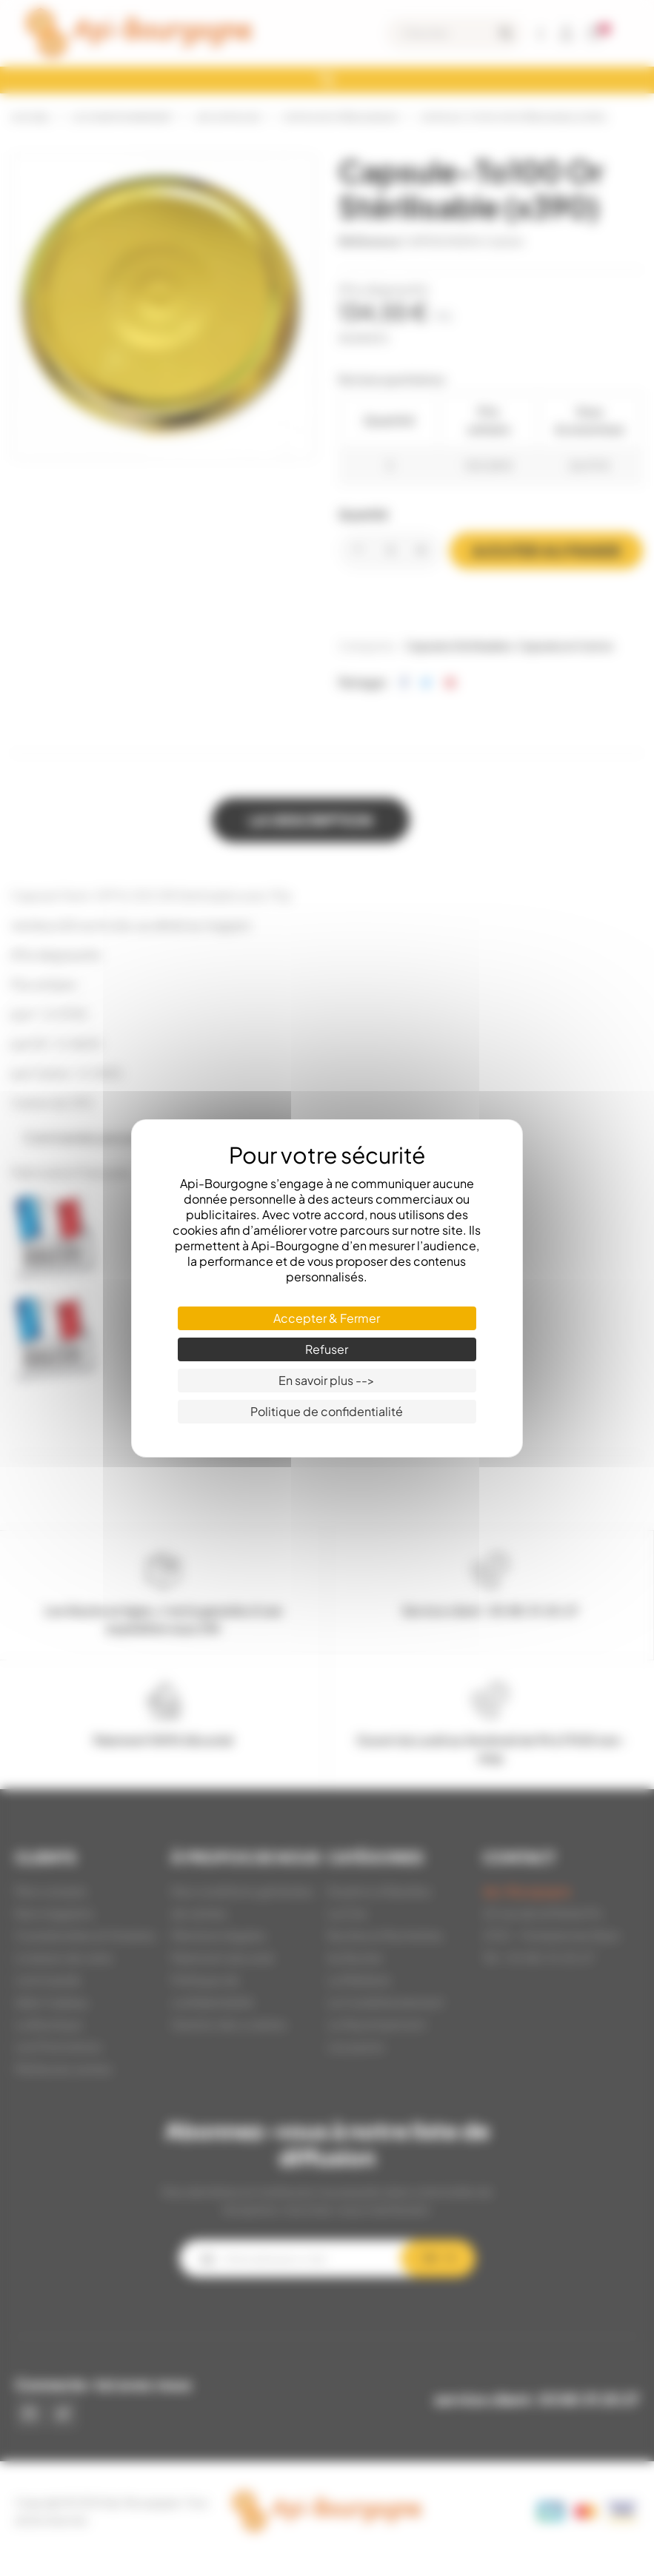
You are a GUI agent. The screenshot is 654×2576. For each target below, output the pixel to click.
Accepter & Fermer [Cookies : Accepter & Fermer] (326, 1318)
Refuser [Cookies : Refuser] (326, 1349)
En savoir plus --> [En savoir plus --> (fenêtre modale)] (326, 1380)
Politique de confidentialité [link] (326, 1411)
